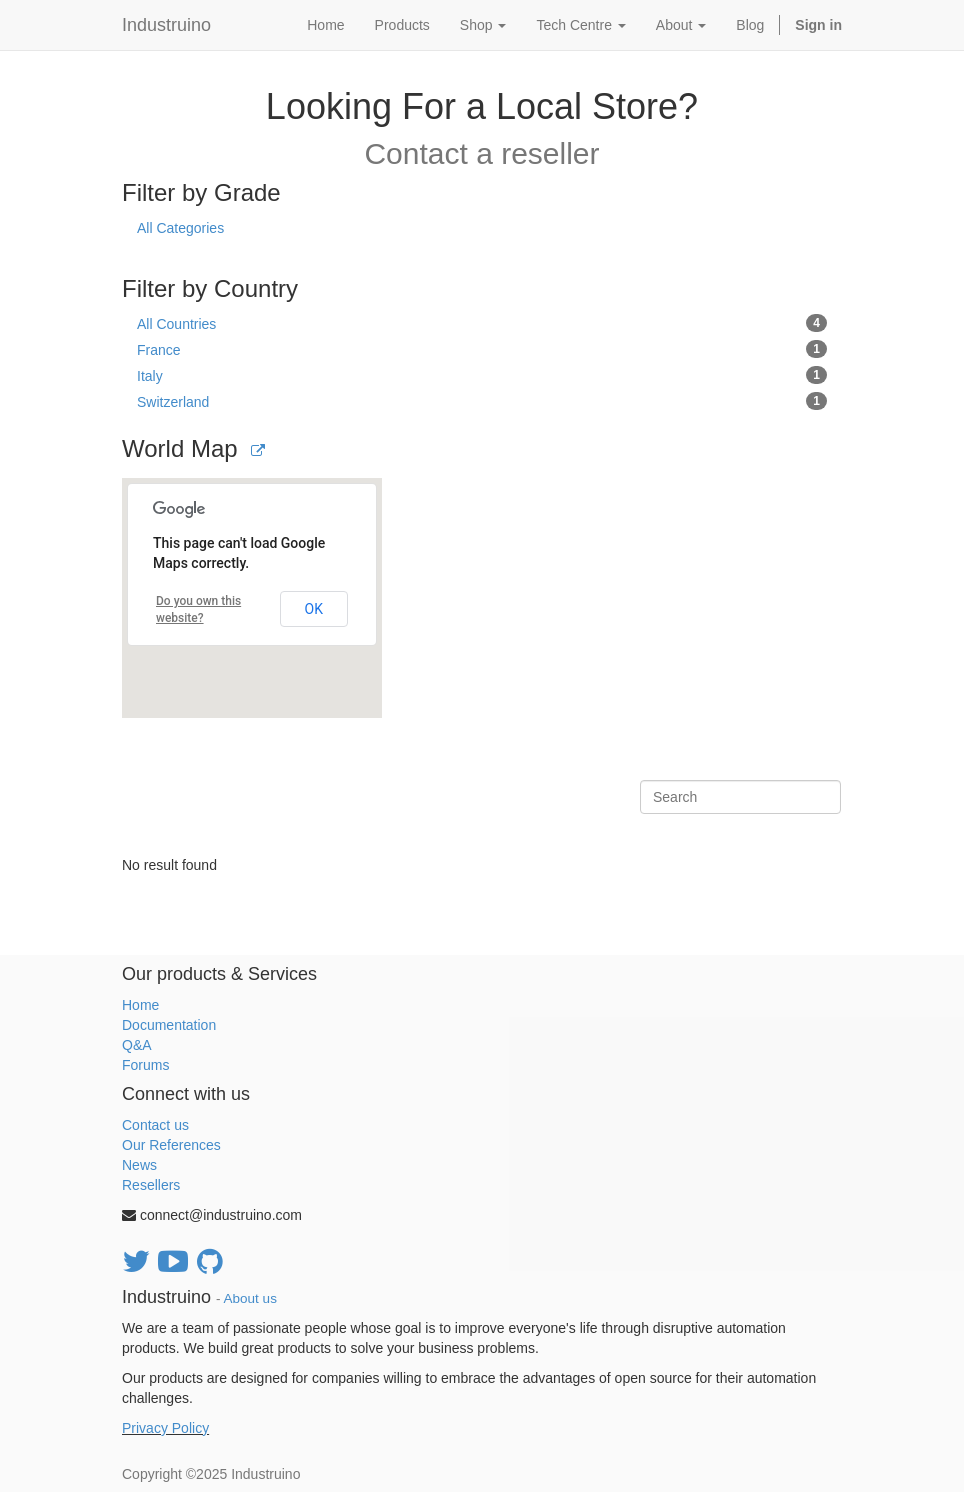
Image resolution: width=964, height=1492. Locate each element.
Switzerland (482, 401)
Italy (482, 375)
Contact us (155, 1125)
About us (250, 1298)
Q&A (137, 1045)
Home (140, 1005)
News (139, 1165)
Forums (145, 1065)
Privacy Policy (165, 1428)
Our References (171, 1145)
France (482, 349)
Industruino (166, 25)
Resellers (151, 1185)
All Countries (482, 323)
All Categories (180, 228)
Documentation (169, 1025)
